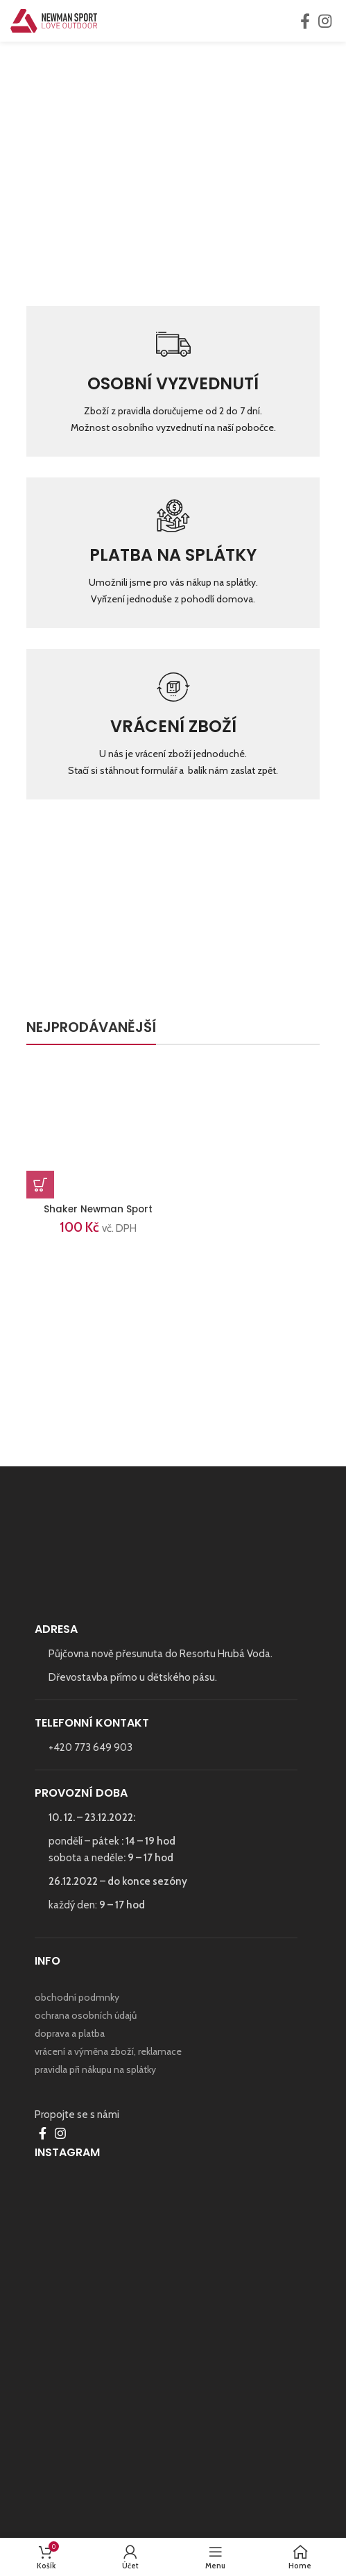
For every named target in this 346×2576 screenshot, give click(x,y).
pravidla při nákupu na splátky (95, 2069)
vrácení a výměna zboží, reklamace (108, 2051)
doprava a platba (70, 2033)
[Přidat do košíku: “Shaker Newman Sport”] (40, 1184)
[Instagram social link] (325, 21)
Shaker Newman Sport (98, 1209)
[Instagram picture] (173, 2307)
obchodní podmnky (77, 1997)
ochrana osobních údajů (86, 2015)
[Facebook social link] (305, 21)
